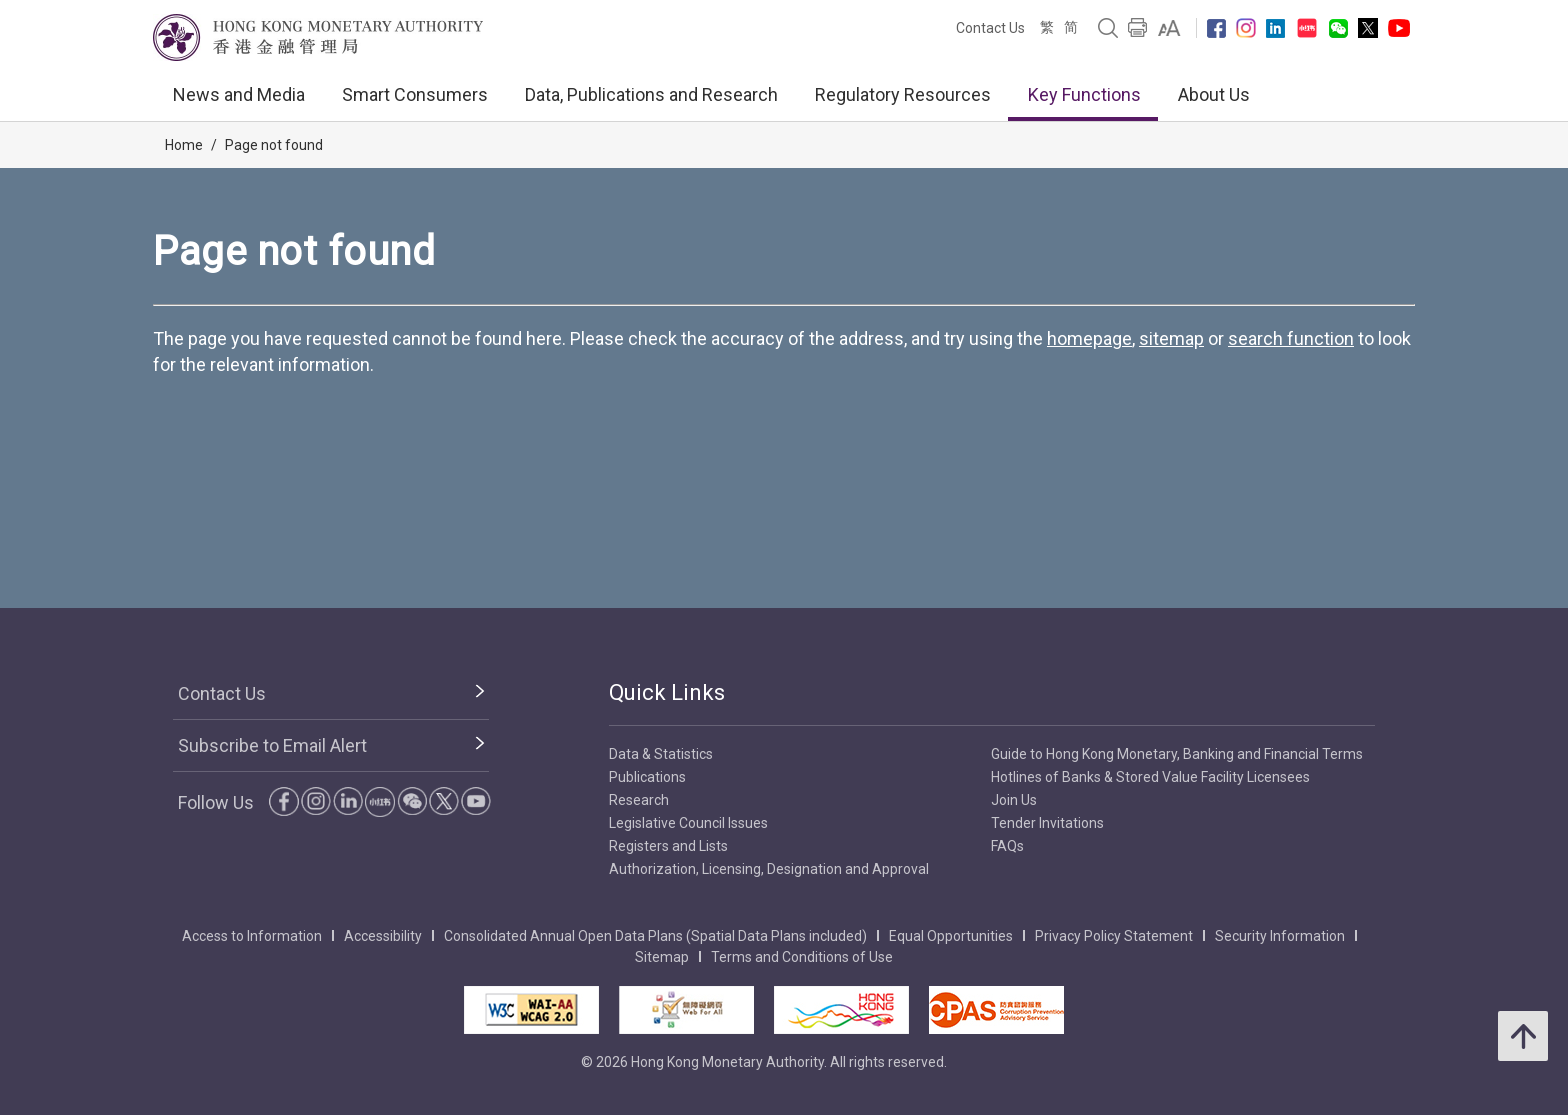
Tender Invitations (1047, 823)
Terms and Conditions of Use (802, 957)
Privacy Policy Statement (1114, 936)
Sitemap (662, 957)
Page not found (274, 145)
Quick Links (667, 692)
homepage (1089, 338)
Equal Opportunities (951, 936)
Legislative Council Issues (688, 823)
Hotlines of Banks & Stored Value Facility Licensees (1150, 777)
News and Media (239, 94)
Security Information (1280, 936)
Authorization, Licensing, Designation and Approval (769, 869)
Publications (647, 777)
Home (184, 145)
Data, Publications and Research (651, 94)
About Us (1214, 94)
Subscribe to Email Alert (272, 745)
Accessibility (383, 936)
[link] (1169, 28)
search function (1291, 338)
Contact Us (990, 28)
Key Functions (1084, 94)
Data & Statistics (661, 754)
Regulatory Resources (903, 94)
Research (639, 800)
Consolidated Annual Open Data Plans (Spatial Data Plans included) (655, 936)
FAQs (1007, 846)
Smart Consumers (415, 94)
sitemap (1171, 338)
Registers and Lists (668, 846)
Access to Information (252, 936)
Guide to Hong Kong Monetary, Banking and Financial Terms (1177, 754)
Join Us (1014, 800)
